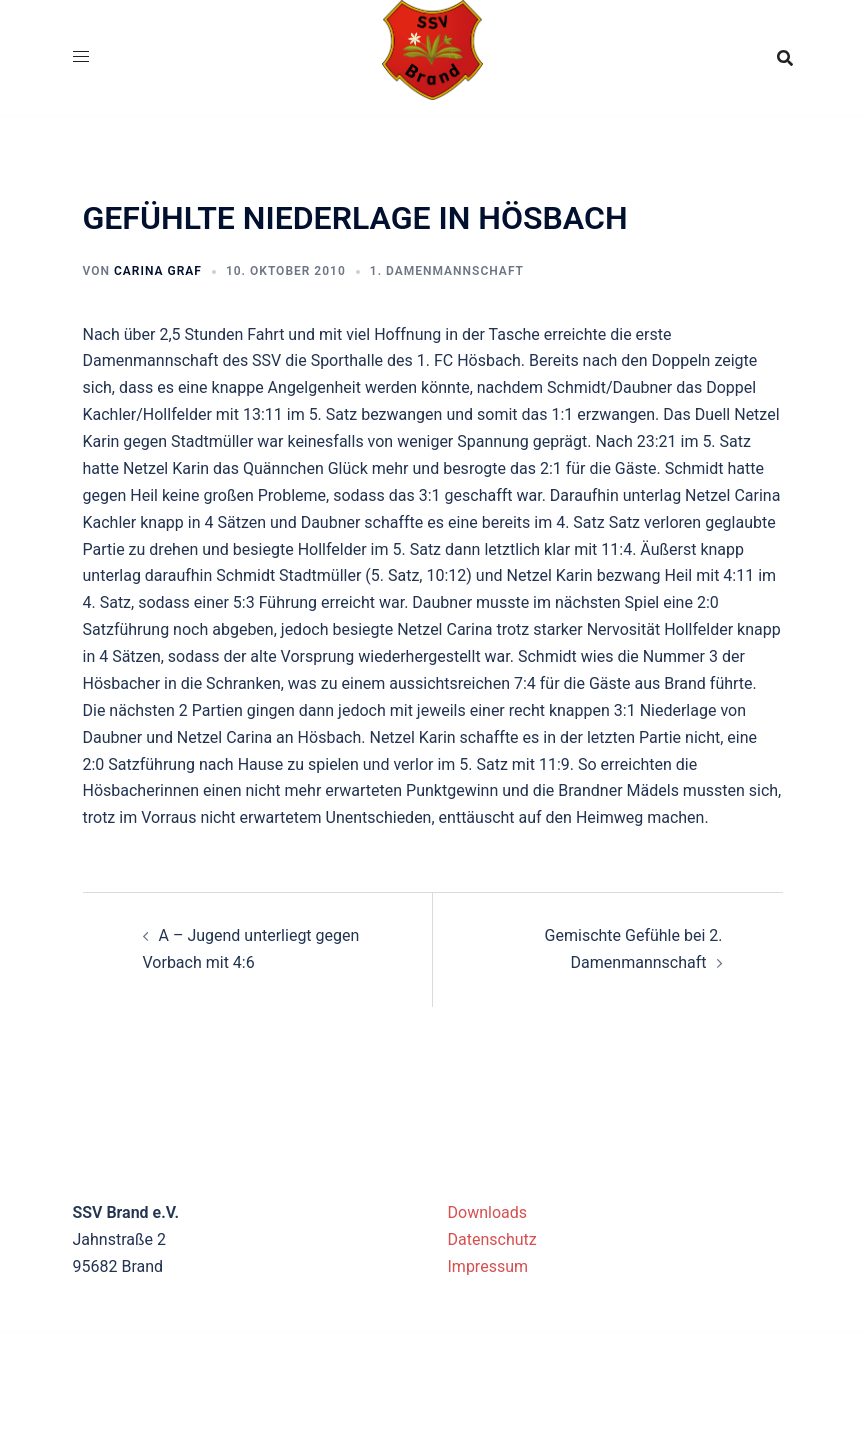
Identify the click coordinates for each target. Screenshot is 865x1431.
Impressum (488, 1266)
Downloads (487, 1212)
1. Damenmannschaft (447, 271)
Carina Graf (158, 271)
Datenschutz (492, 1239)
